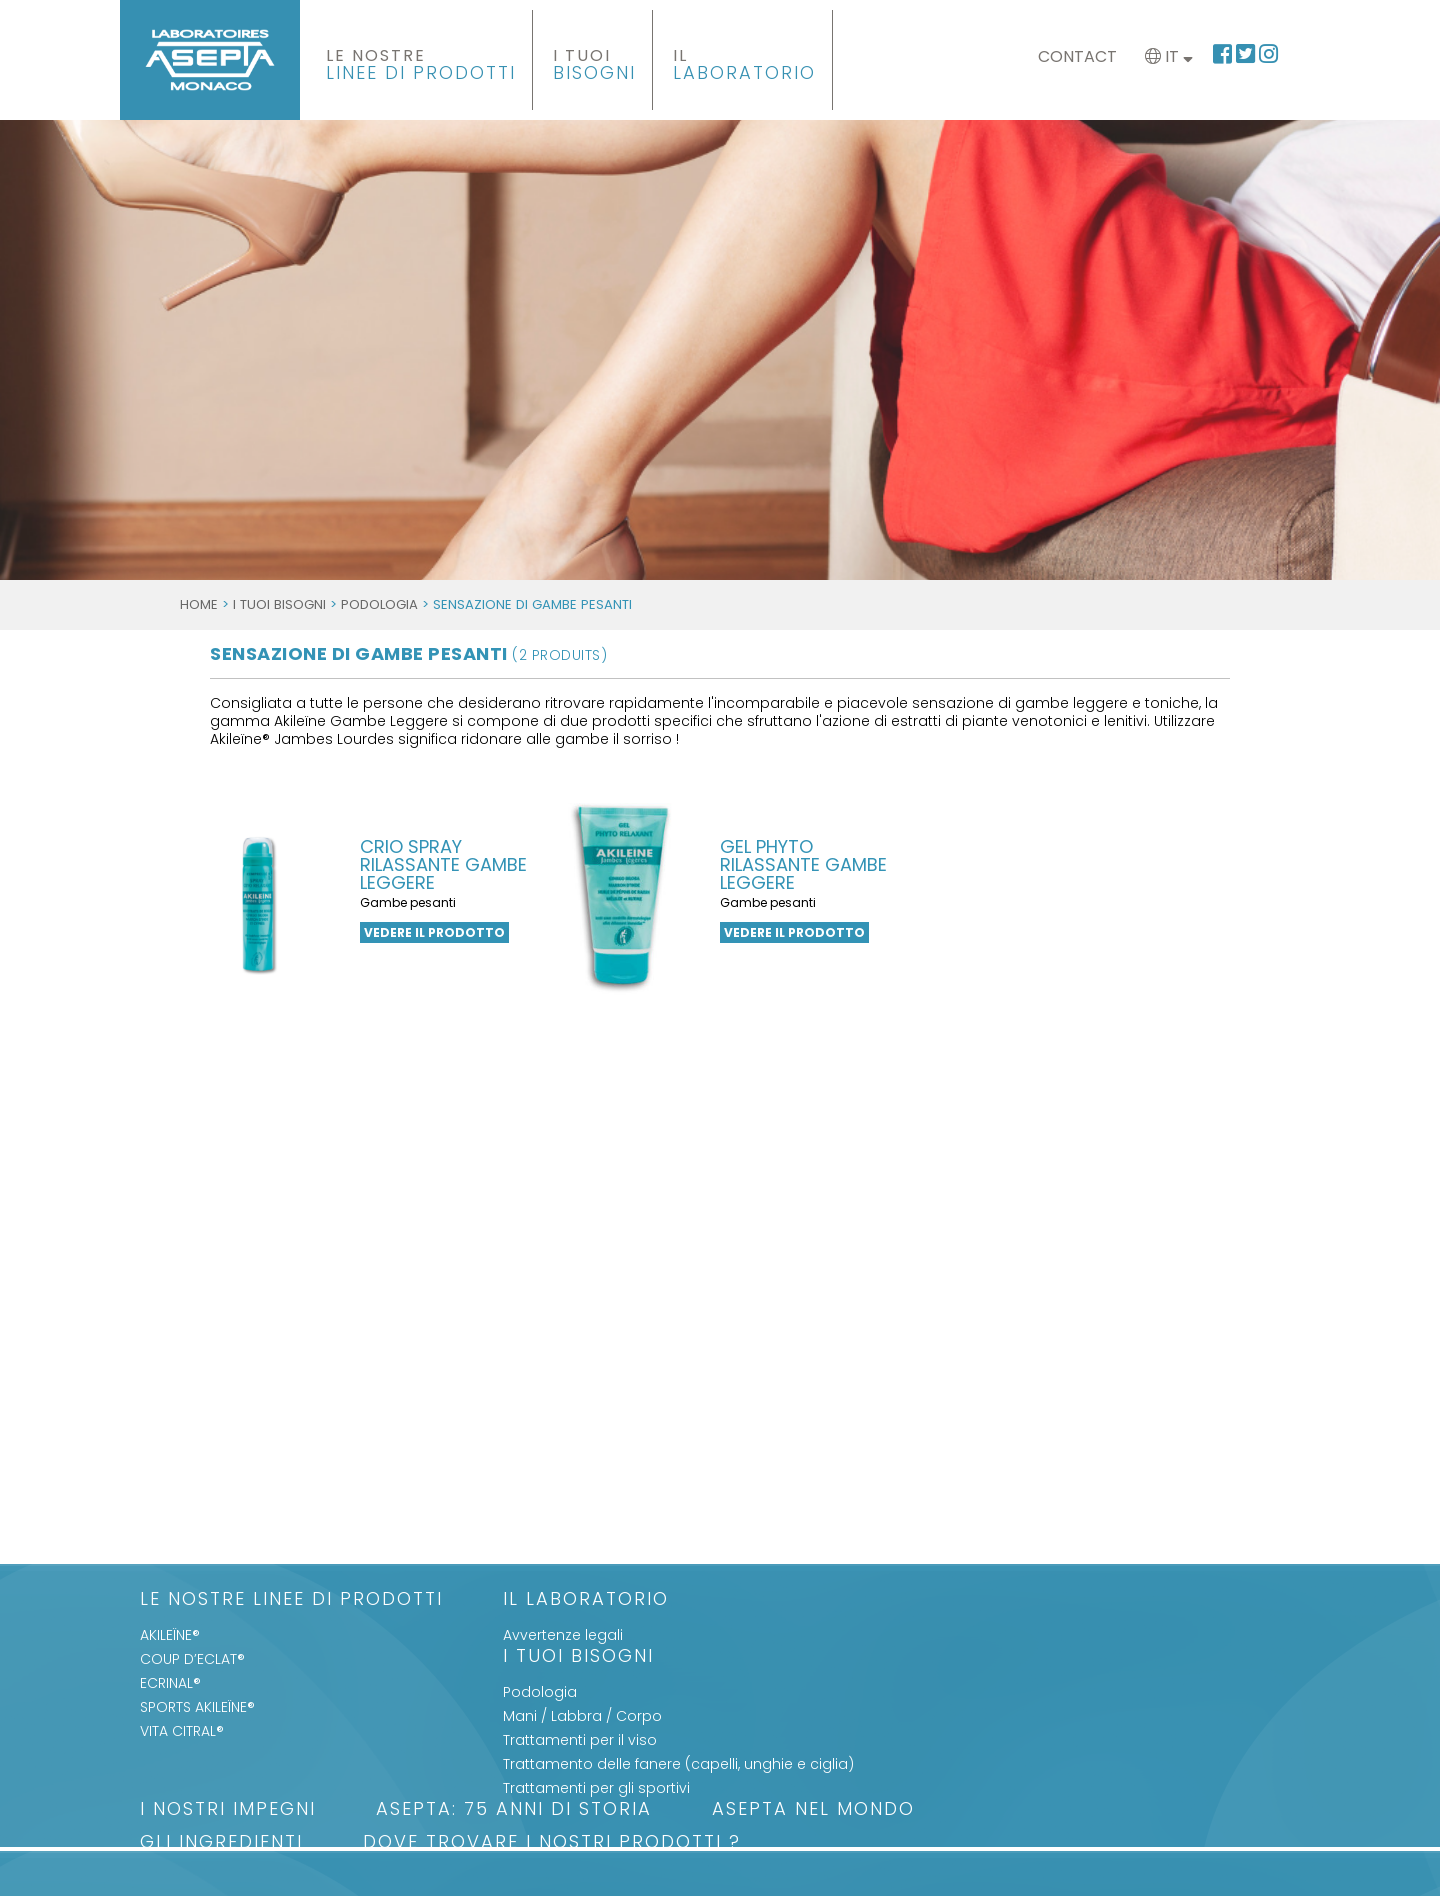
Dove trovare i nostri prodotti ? (552, 1843)
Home (199, 604)
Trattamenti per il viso (580, 1740)
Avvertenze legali (563, 1635)
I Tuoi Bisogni (279, 604)
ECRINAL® (170, 1683)
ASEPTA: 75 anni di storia (514, 1810)
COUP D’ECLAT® (192, 1659)
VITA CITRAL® (182, 1731)
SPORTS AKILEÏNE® (197, 1707)
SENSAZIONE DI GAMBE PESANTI (408, 653)
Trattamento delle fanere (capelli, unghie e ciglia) (678, 1764)
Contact (1077, 56)
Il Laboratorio (586, 1600)
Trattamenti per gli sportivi (596, 1788)
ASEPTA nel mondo (813, 1810)
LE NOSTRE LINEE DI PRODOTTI (291, 1600)
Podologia (379, 604)
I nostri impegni (228, 1810)
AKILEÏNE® (170, 1635)
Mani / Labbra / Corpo (582, 1716)
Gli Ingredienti (221, 1843)
